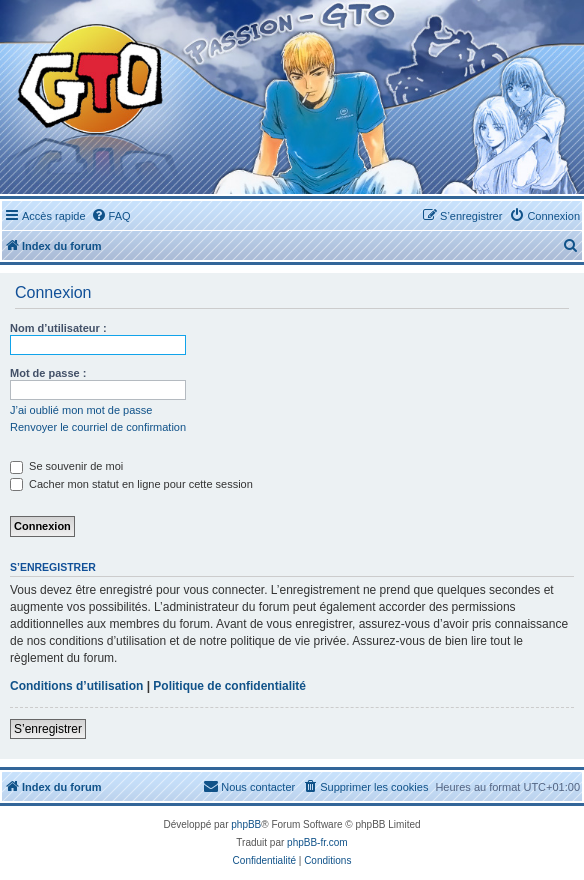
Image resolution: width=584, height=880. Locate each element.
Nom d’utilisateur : (58, 328)
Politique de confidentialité (229, 686)
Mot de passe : (48, 373)
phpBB (246, 824)
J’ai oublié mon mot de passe (81, 410)
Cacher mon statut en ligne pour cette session (131, 484)
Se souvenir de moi (66, 466)
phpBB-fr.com (317, 842)
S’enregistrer (48, 729)
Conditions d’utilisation (76, 686)
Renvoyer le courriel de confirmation (98, 427)
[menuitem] (111, 216)
